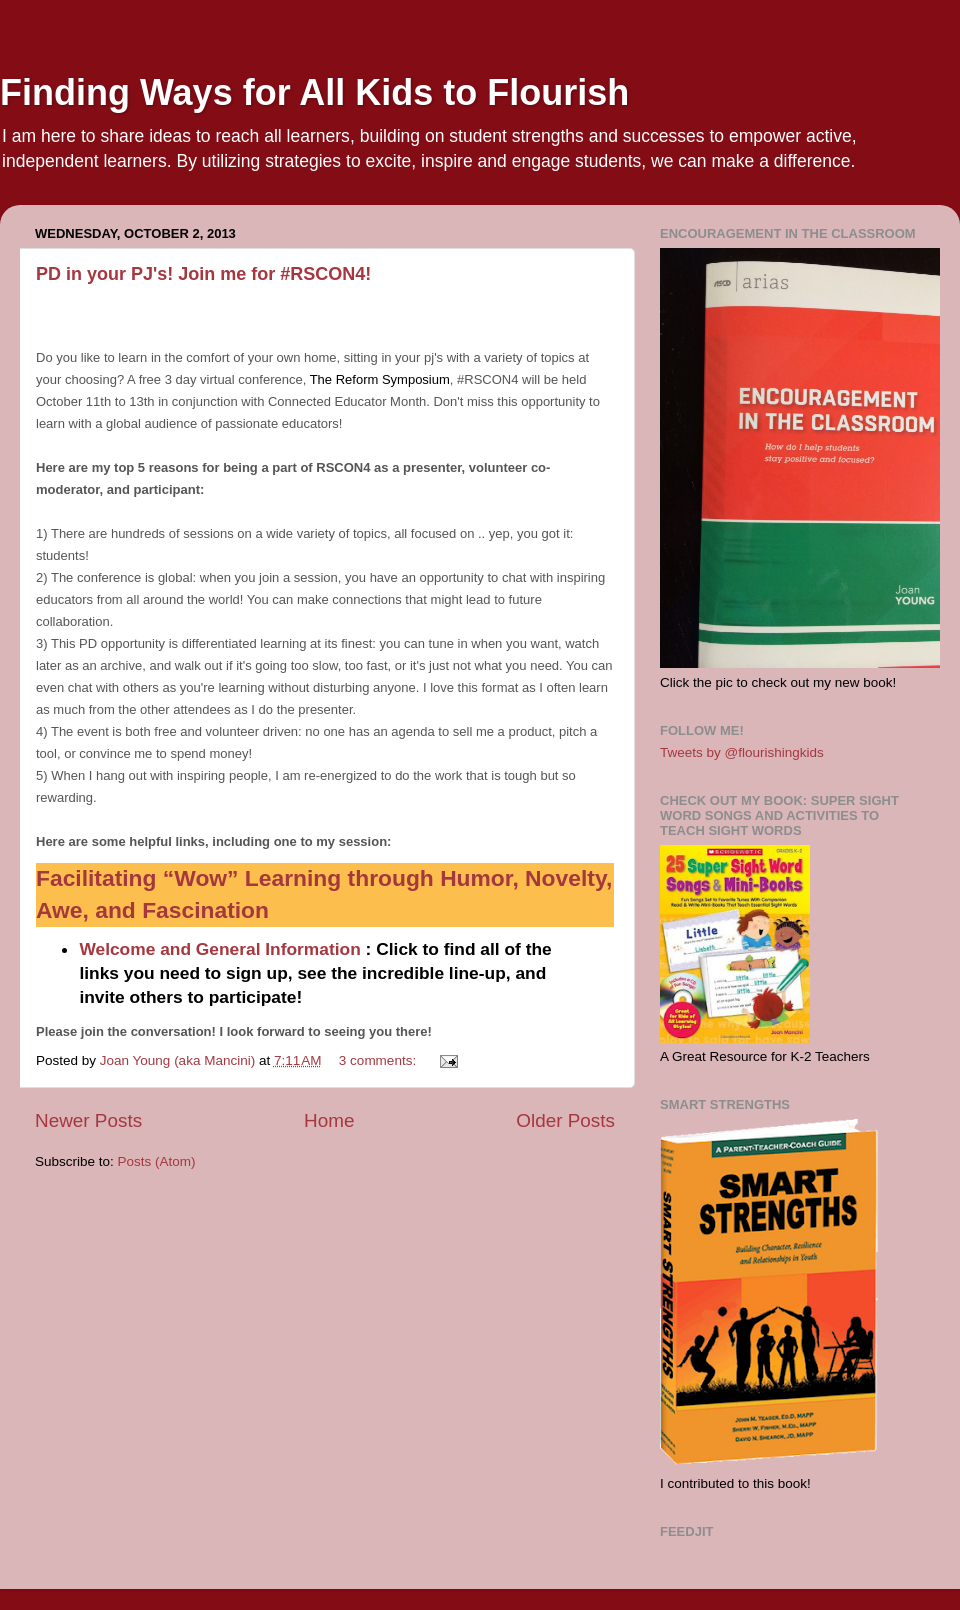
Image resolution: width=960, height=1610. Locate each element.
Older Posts (565, 1120)
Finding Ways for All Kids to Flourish (314, 92)
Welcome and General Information (219, 949)
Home (329, 1120)
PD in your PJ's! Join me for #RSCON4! (203, 274)
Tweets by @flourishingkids (742, 752)
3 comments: (379, 1060)
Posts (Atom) (157, 1161)
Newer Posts (88, 1120)
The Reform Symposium (380, 379)
